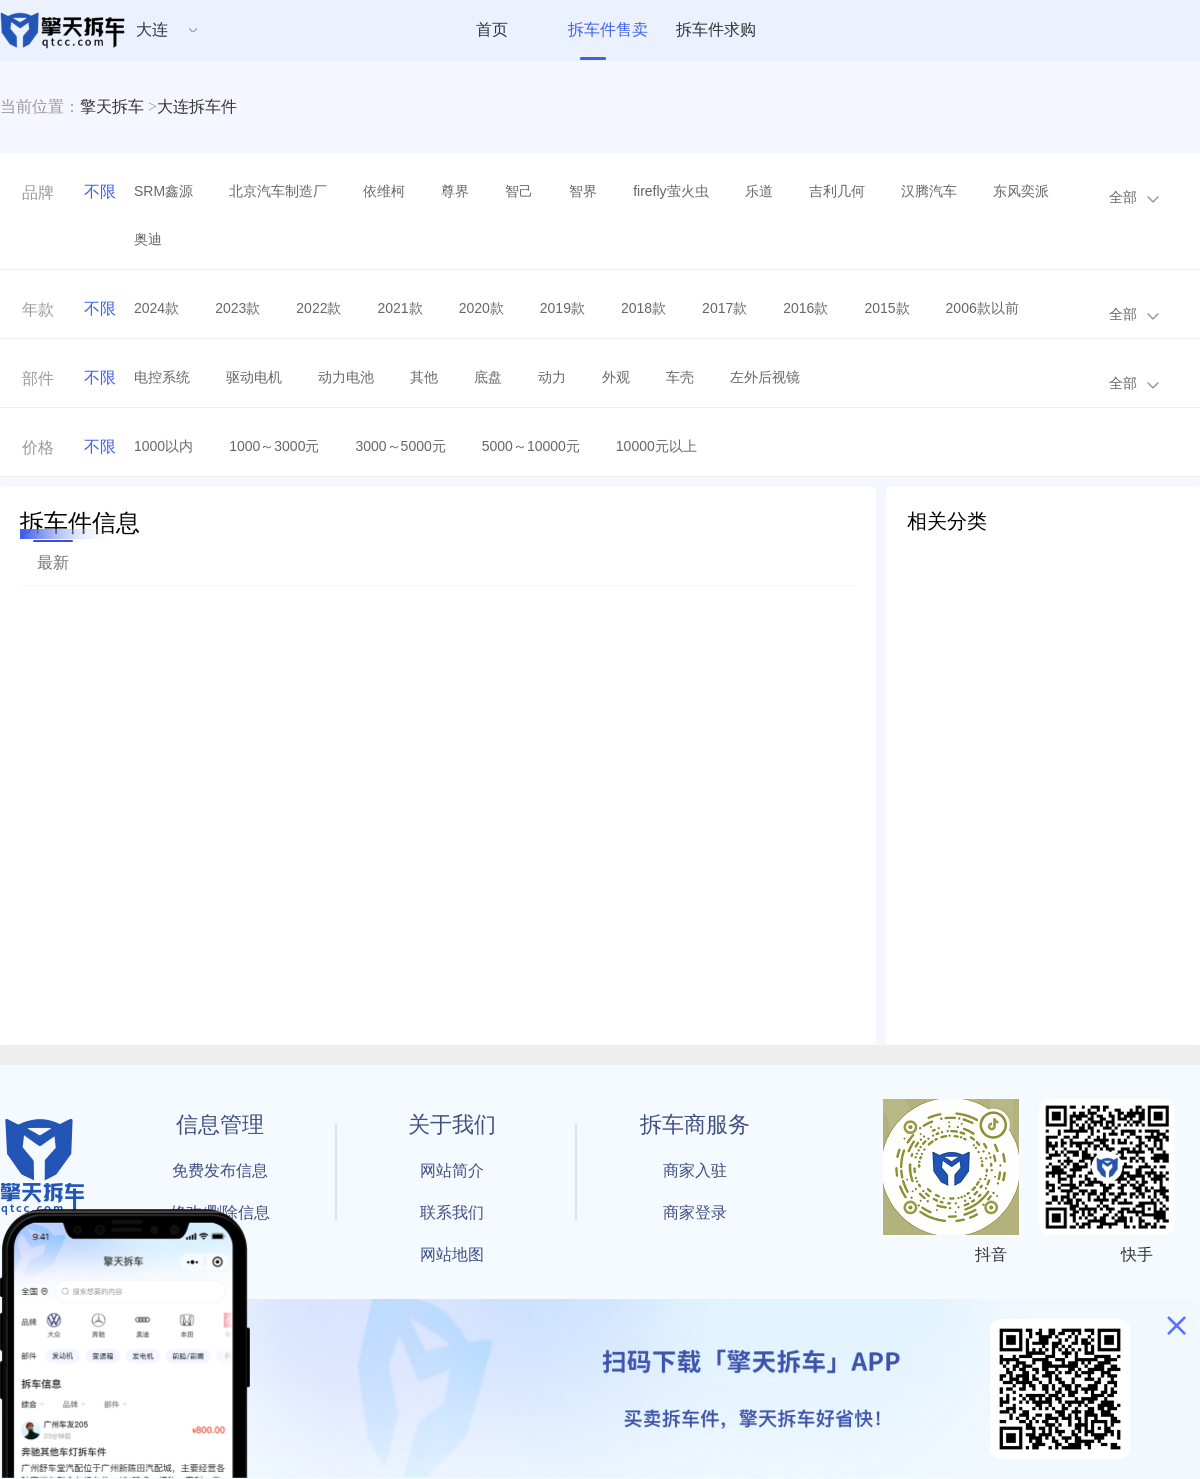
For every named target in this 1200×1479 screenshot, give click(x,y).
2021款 (399, 308)
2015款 (886, 308)
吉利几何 (837, 191)
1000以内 (163, 446)
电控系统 (162, 377)
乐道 (759, 191)
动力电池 (346, 377)
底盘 (488, 377)
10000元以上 (656, 446)
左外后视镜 (765, 377)
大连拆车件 (197, 106)
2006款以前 (982, 308)
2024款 (156, 308)
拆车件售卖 (608, 29)
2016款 (805, 308)
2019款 (562, 308)
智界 (583, 191)
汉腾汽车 (929, 191)
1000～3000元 (274, 446)
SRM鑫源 (163, 191)
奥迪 (148, 239)
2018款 (643, 308)
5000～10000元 (531, 446)
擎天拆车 (112, 106)
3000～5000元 (400, 446)
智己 (519, 191)
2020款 (481, 308)
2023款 (237, 308)
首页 (492, 29)
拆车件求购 (716, 29)
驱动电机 (254, 377)
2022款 (318, 308)
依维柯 (384, 191)
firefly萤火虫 (670, 191)
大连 (152, 29)
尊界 (455, 191)
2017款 (724, 308)
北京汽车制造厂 (278, 191)
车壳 (680, 377)
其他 (424, 377)
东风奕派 (1021, 191)
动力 (552, 377)
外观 (616, 377)
